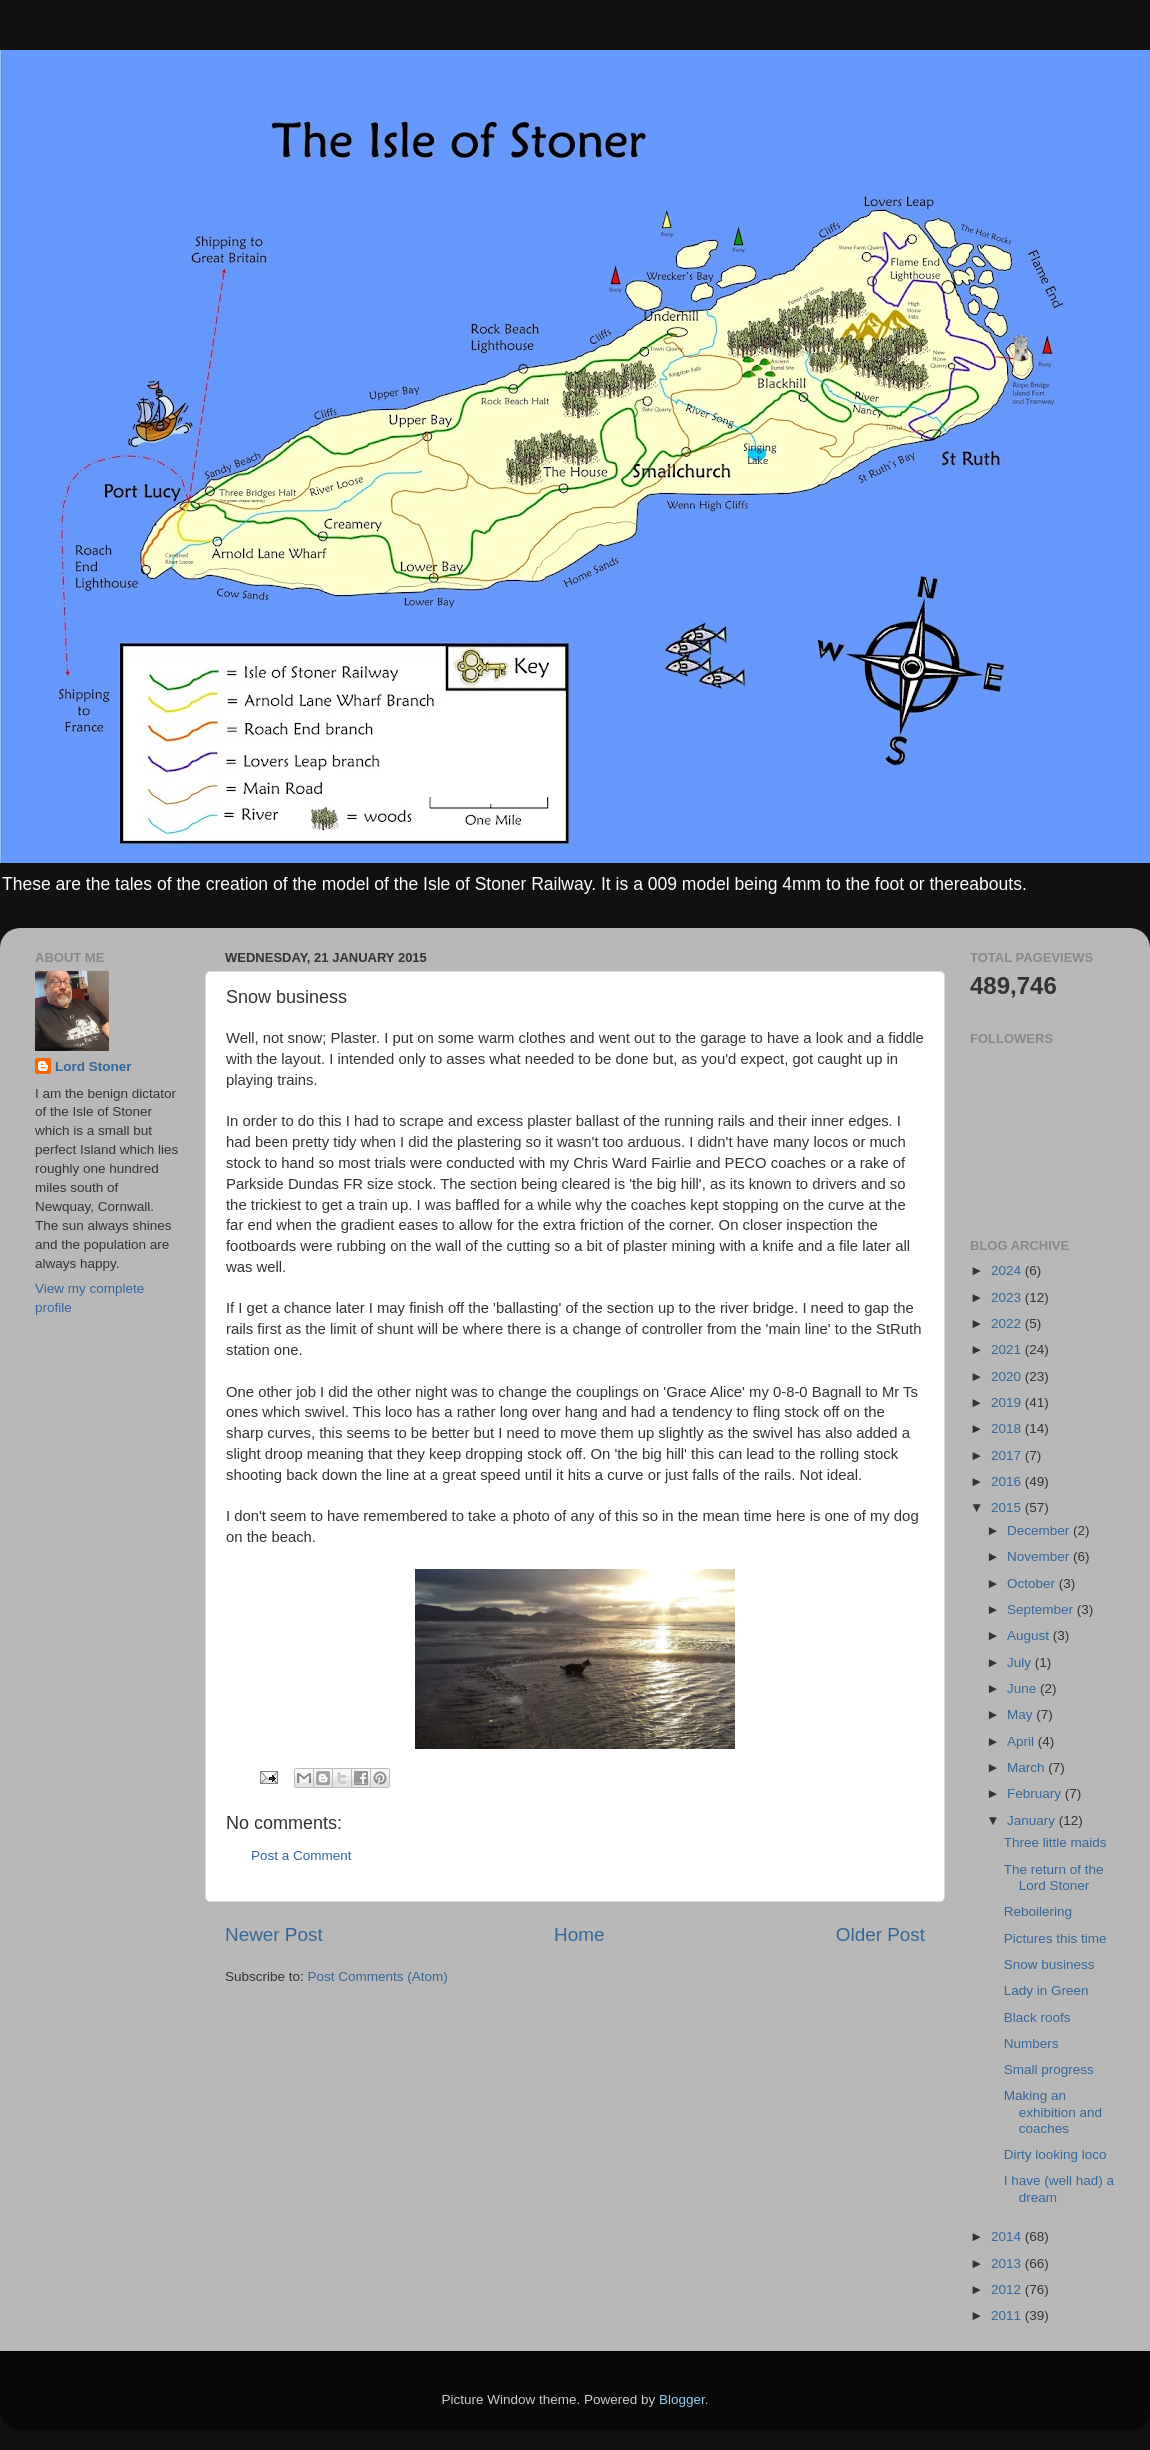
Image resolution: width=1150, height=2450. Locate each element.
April (1022, 1741)
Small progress (1049, 2069)
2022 (1008, 1323)
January (1033, 1820)
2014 (1008, 2236)
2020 (1008, 1376)
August (1030, 1635)
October (1033, 1583)
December (1040, 1530)
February (1036, 1793)
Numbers (1031, 2043)
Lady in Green (1046, 1990)
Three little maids (1055, 1842)
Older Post (880, 1934)
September (1042, 1609)
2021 (1008, 1349)
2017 (1008, 1455)
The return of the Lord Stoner (1054, 1877)
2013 (1008, 2263)
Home (579, 1934)
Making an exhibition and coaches (1053, 2111)
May (1021, 1714)
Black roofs (1037, 2017)
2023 (1008, 1297)
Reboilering (1038, 1911)
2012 (1008, 2289)
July (1021, 1662)
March (1027, 1767)
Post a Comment (301, 1855)
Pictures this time (1055, 1938)
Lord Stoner (93, 1066)
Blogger (682, 2399)
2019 (1008, 1402)
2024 (1008, 1270)
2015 (1008, 1507)
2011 (1008, 2315)
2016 (1008, 1481)
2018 (1008, 1428)
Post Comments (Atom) (378, 1976)
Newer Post (274, 1934)
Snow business (1049, 1964)
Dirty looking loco (1055, 2154)
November (1040, 1556)
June (1023, 1688)
